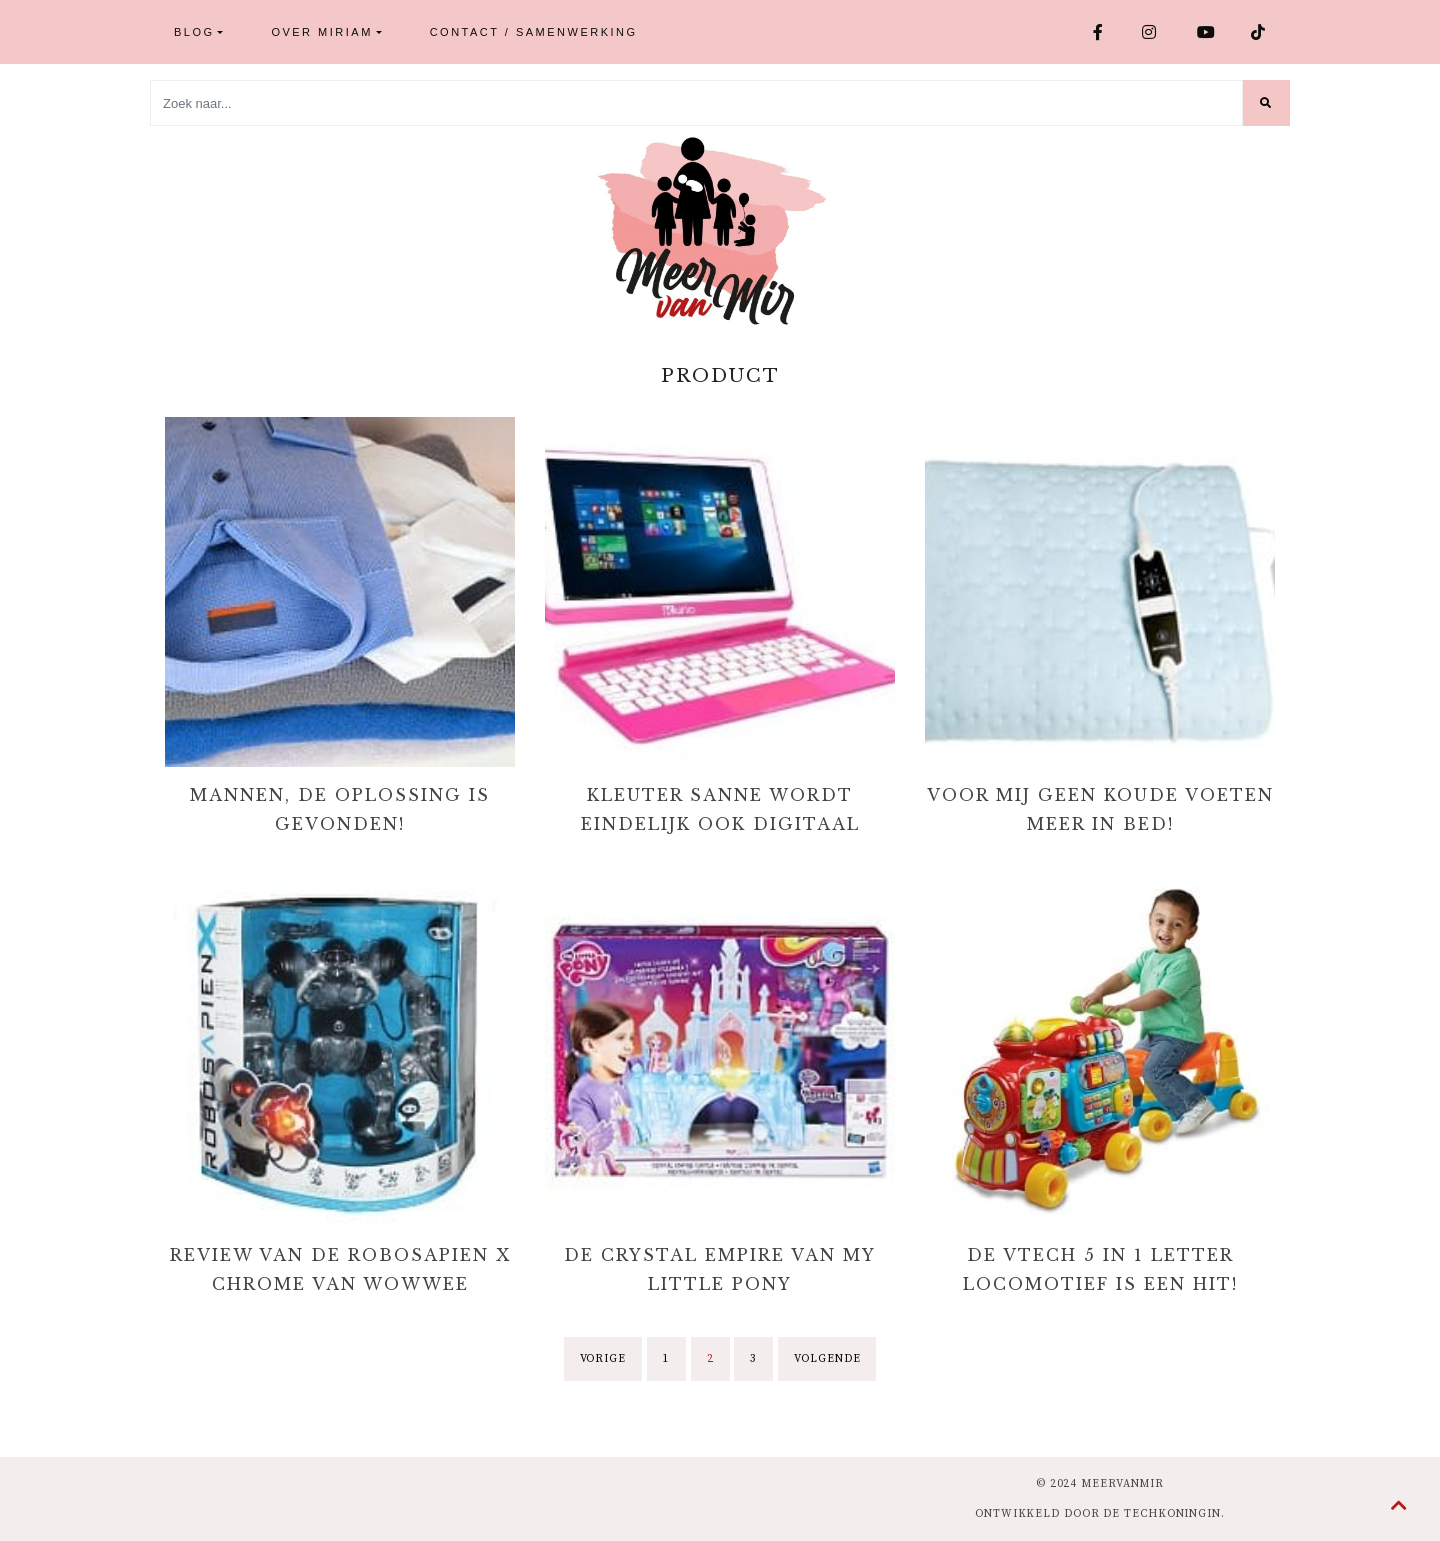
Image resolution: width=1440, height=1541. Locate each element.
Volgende (827, 1359)
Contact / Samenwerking (534, 32)
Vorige (603, 1359)
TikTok (1259, 32)
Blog (194, 32)
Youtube (1207, 32)
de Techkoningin (1162, 1514)
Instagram (1150, 32)
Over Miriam (321, 32)
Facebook (1099, 32)
